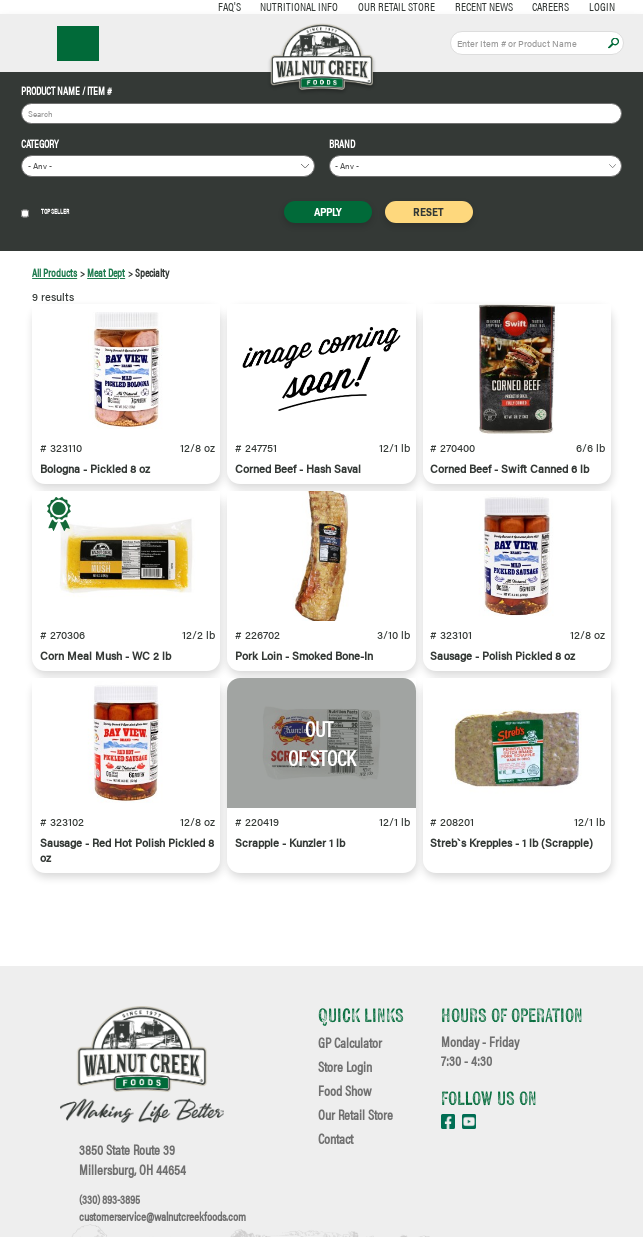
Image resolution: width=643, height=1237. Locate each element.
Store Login (345, 1067)
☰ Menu (78, 43)
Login (602, 6)
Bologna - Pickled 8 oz (95, 468)
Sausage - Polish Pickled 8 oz (502, 655)
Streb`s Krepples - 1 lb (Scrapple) (511, 842)
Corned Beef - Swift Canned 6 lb (509, 468)
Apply (613, 43)
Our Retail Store (396, 6)
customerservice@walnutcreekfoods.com (162, 1216)
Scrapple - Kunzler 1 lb (290, 842)
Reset (428, 211)
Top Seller (45, 212)
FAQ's (229, 6)
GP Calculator (350, 1043)
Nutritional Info (299, 6)
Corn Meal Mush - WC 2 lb (105, 655)
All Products (54, 272)
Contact (335, 1139)
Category (40, 144)
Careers (550, 6)
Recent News (484, 6)
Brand (342, 144)
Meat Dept (106, 272)
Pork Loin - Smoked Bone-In (304, 655)
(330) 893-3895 (109, 1199)
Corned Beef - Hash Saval (298, 468)
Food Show (344, 1091)
